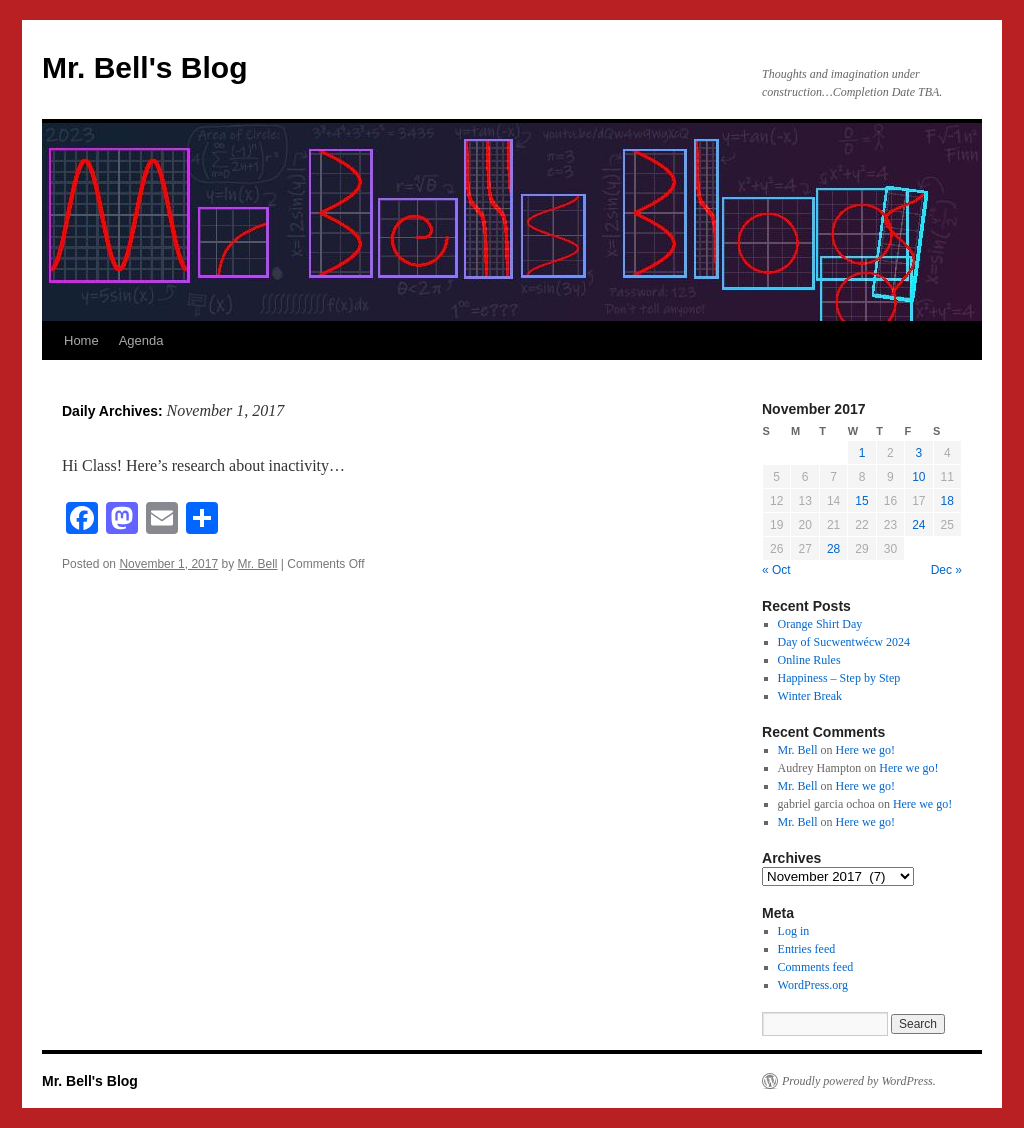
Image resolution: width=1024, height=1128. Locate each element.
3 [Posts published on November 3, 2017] (918, 453)
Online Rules (809, 660)
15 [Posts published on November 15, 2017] (861, 501)
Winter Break (810, 696)
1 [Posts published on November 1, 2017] (862, 453)
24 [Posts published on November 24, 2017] (918, 525)
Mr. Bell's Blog (145, 67)
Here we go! (865, 750)
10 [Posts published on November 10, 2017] (918, 477)
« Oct (776, 570)
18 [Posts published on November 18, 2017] (947, 501)
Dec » (946, 570)
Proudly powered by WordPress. (859, 1081)
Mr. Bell (258, 564)
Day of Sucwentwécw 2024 (844, 642)
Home (81, 340)
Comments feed (816, 967)
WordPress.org (813, 985)
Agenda (141, 340)
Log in (794, 931)
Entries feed (807, 949)
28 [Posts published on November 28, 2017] (833, 549)
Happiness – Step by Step (839, 678)
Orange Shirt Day (820, 624)
